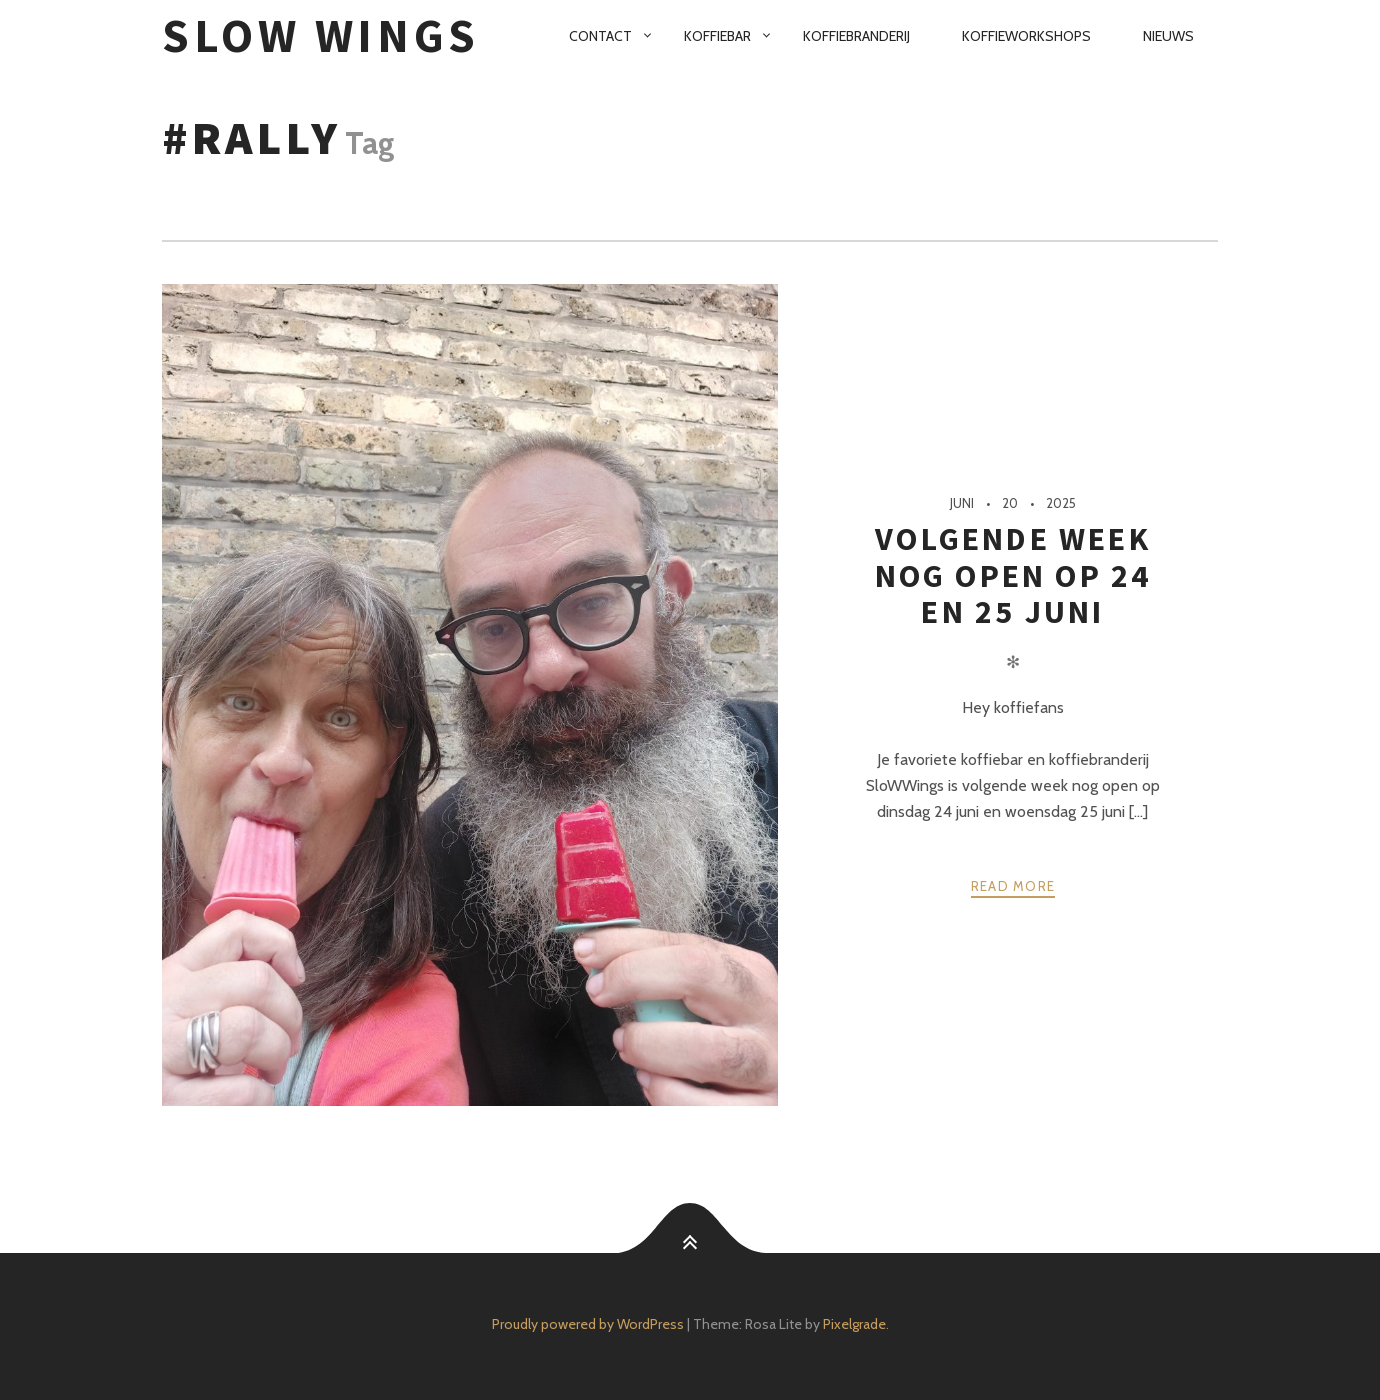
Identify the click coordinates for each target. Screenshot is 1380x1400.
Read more (1013, 886)
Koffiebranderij (856, 36)
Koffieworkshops (1026, 36)
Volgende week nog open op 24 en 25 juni (1013, 575)
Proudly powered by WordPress (588, 1324)
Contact (600, 36)
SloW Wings (321, 35)
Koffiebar (717, 36)
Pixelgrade (854, 1324)
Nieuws (1168, 36)
